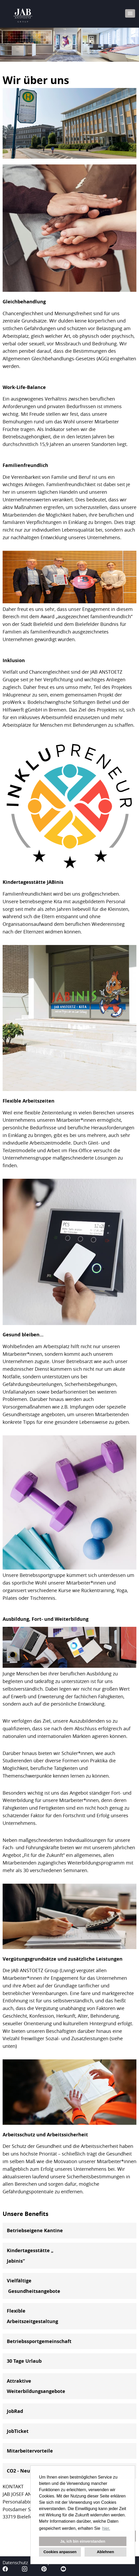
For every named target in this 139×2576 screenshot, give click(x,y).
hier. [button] (106, 2528)
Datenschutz (15, 2562)
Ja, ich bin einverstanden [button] (82, 2541)
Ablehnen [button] (105, 2552)
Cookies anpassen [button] (59, 2552)
